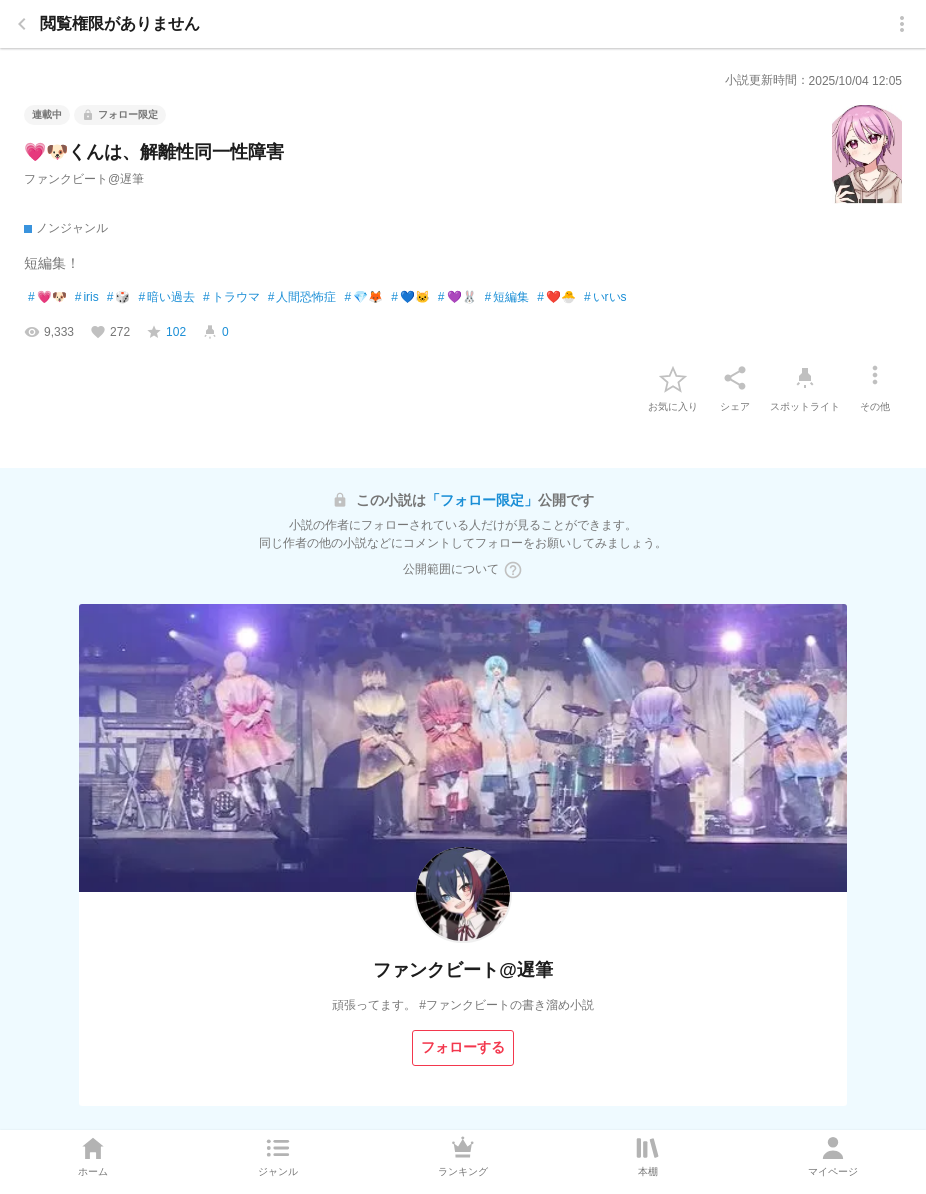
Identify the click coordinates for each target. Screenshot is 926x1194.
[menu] (902, 24)
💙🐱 (410, 298)
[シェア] (735, 378)
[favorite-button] (673, 378)
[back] (22, 24)
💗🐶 (47, 298)
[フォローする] (463, 1048)
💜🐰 (457, 298)
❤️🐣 (556, 298)
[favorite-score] (166, 332)
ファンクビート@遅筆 (84, 179)
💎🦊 (363, 298)
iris (87, 298)
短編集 (507, 298)
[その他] (875, 378)
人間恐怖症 (302, 298)
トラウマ (231, 298)
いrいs (605, 298)
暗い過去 (166, 298)
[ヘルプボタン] (513, 570)
